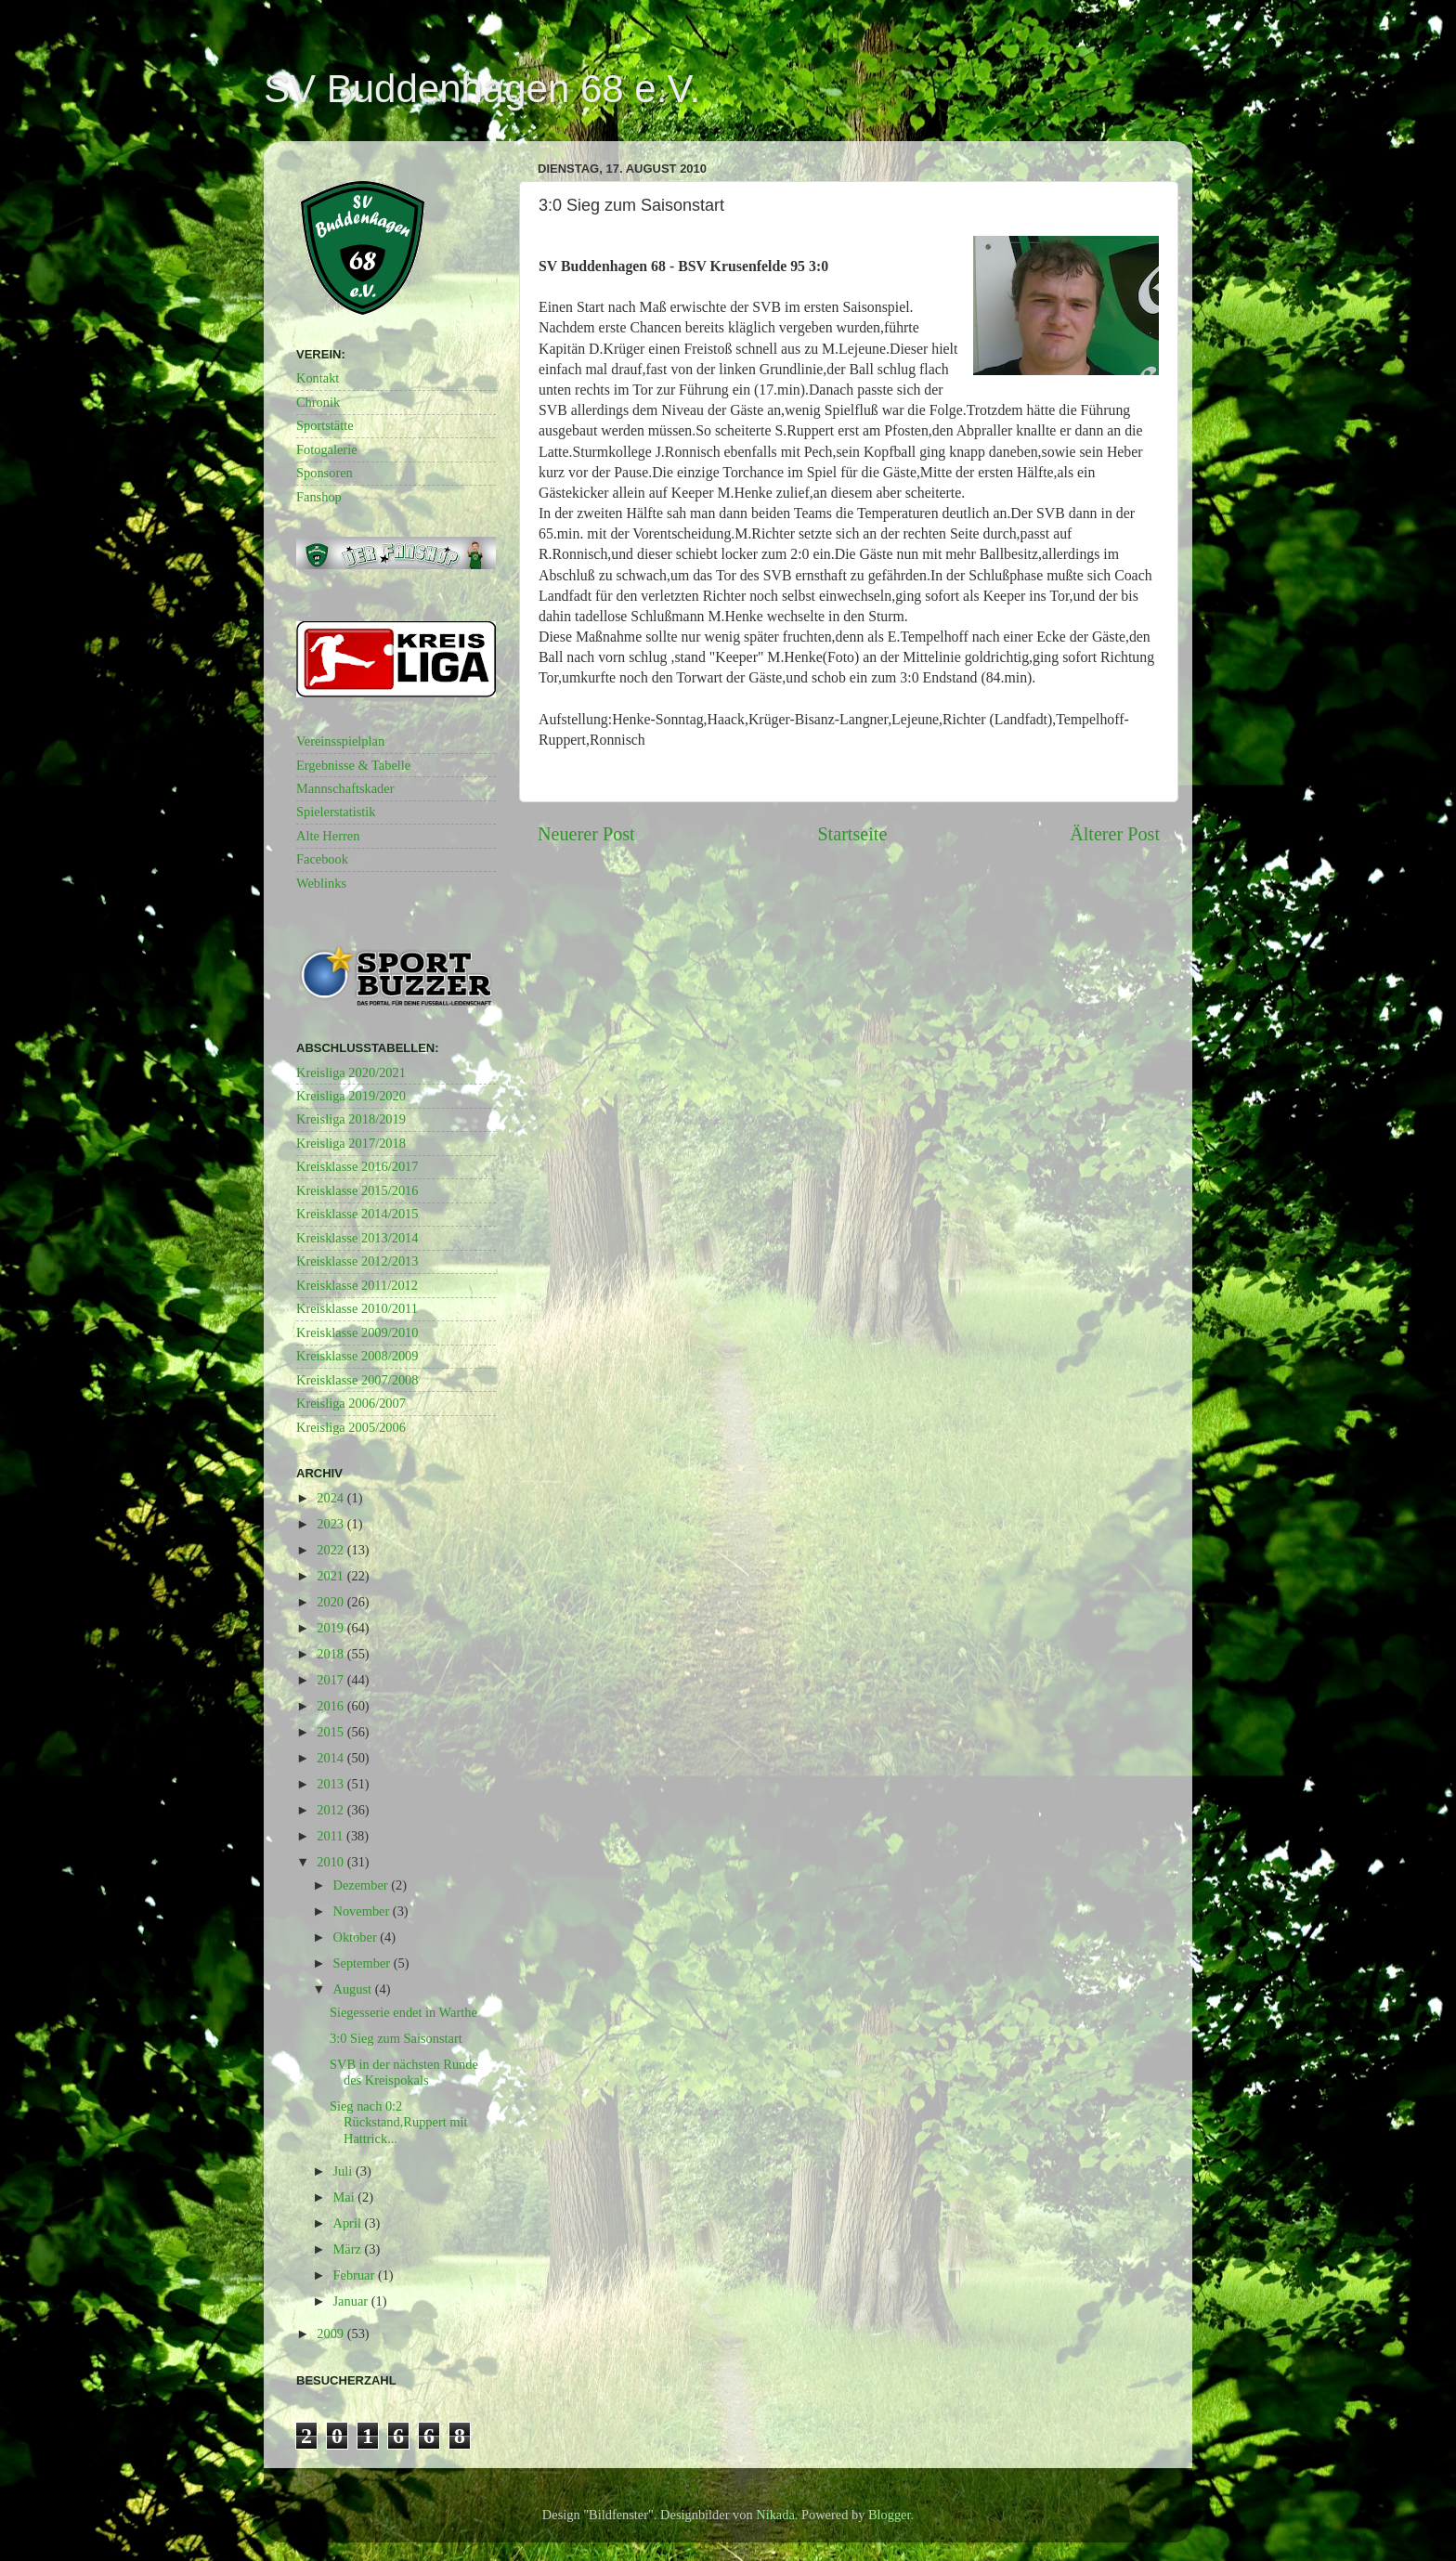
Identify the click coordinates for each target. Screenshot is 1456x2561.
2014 (331, 1757)
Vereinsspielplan (340, 741)
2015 (331, 1731)
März (349, 2249)
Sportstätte (325, 425)
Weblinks (321, 883)
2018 (331, 1653)
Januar (352, 2301)
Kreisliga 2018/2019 (351, 1119)
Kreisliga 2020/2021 (351, 1072)
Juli (344, 2171)
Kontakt (317, 377)
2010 (331, 1861)
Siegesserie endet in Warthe (403, 2012)
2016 (331, 1705)
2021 (331, 1575)
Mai (345, 2197)
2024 (331, 1497)
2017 (331, 1679)
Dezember (362, 1885)
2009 (331, 2333)
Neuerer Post (586, 834)
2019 (331, 1627)
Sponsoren (324, 472)
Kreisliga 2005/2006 (351, 1427)
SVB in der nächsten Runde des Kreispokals (404, 2072)
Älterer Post (1115, 834)
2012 (331, 1809)
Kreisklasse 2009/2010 (357, 1332)
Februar (355, 2275)
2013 (331, 1783)
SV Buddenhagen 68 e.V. (482, 88)
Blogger (889, 2514)
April (349, 2223)
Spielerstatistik (336, 811)
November (363, 1911)
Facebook (322, 859)
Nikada (775, 2514)
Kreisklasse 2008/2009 (357, 1355)
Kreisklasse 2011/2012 (357, 1285)
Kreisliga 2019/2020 (351, 1095)
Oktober (357, 1937)
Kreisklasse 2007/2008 (357, 1379)
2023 (331, 1523)
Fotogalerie (327, 449)
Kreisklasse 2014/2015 (357, 1213)
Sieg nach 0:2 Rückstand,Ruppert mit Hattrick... (399, 2122)
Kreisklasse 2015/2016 (357, 1190)
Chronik (318, 402)
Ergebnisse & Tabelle (353, 765)
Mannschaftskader (345, 788)
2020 (331, 1601)
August (354, 1989)
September (363, 1963)
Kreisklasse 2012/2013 (357, 1261)
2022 (331, 1549)
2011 (331, 1835)
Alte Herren (327, 835)
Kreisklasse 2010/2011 (357, 1308)
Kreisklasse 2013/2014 (357, 1237)
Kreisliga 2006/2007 (351, 1403)
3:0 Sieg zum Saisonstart (396, 2038)
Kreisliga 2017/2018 (351, 1143)
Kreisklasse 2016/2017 (357, 1166)
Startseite (852, 834)
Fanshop (319, 496)
